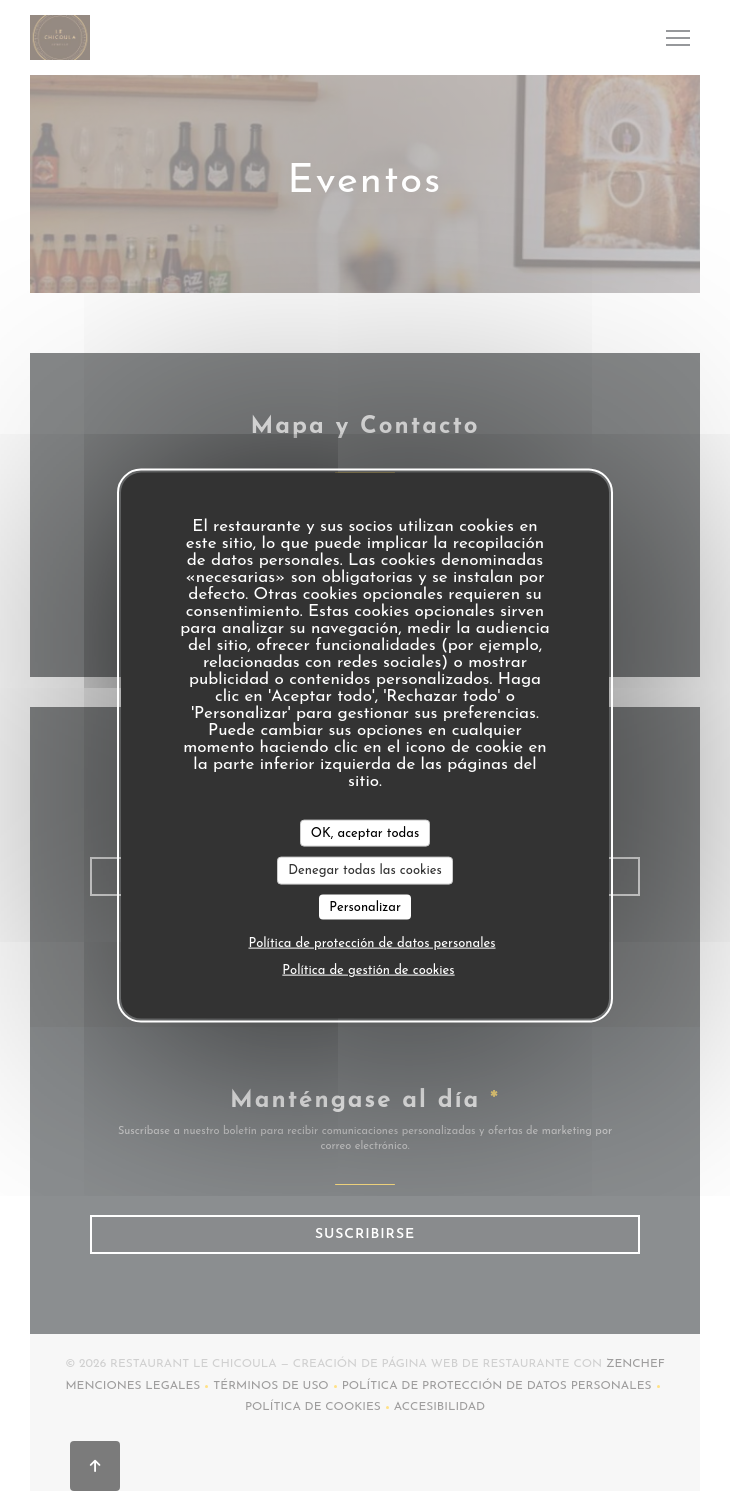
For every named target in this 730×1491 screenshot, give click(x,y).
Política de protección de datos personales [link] (372, 943)
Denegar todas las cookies (365, 870)
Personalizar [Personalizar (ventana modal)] (365, 906)
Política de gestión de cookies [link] (368, 970)
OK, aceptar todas (365, 832)
